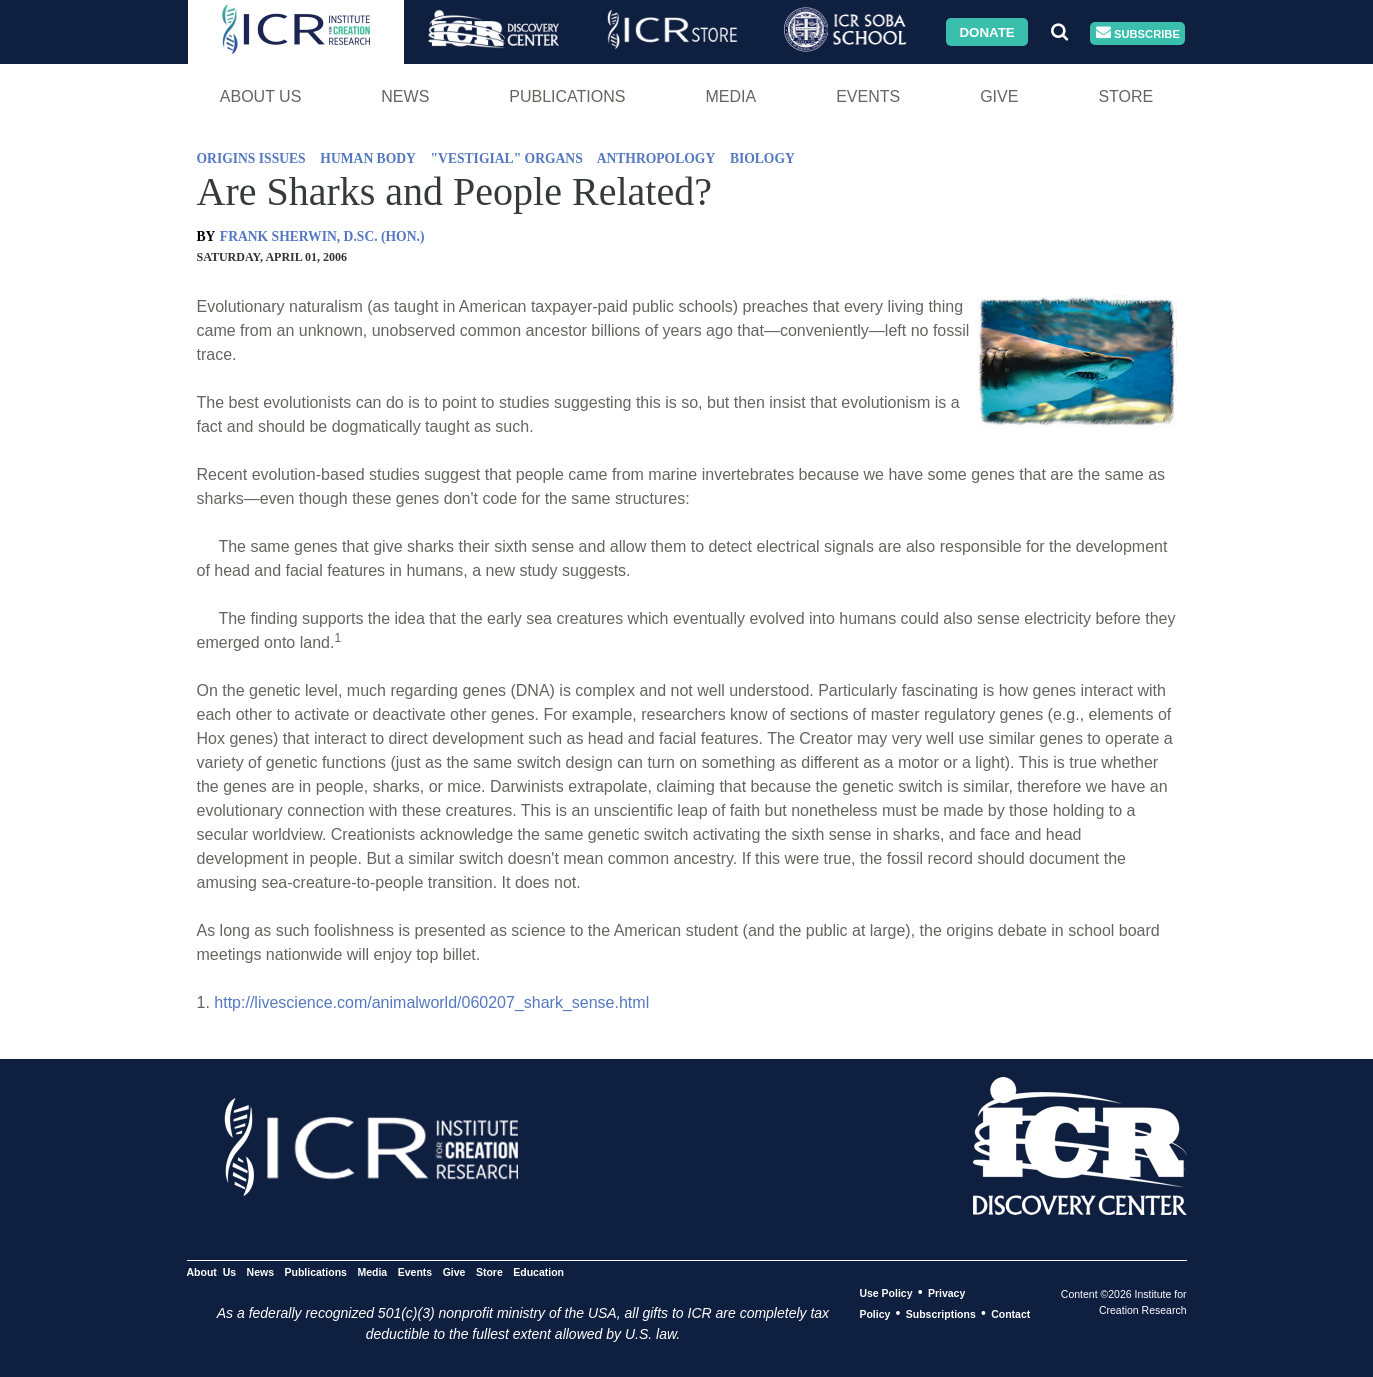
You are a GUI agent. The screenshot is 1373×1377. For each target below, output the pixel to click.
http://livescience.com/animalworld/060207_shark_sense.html (431, 1002)
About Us (261, 96)
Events (868, 96)
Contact (1010, 1314)
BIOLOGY (762, 158)
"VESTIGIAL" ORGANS (507, 158)
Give (999, 96)
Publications (567, 96)
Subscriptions (941, 1314)
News (405, 96)
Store (1125, 96)
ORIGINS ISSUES (251, 158)
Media (730, 96)
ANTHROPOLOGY (656, 158)
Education (538, 1272)
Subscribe (1138, 33)
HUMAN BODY (368, 158)
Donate (986, 31)
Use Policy (885, 1293)
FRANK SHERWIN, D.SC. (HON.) (322, 236)
